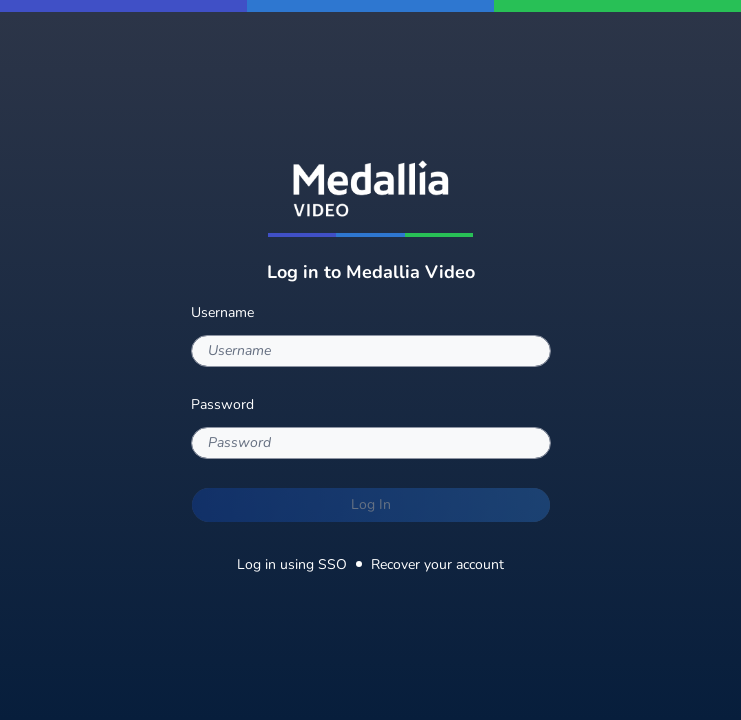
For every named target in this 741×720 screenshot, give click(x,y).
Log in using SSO (292, 564)
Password (222, 404)
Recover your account (437, 564)
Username (222, 312)
